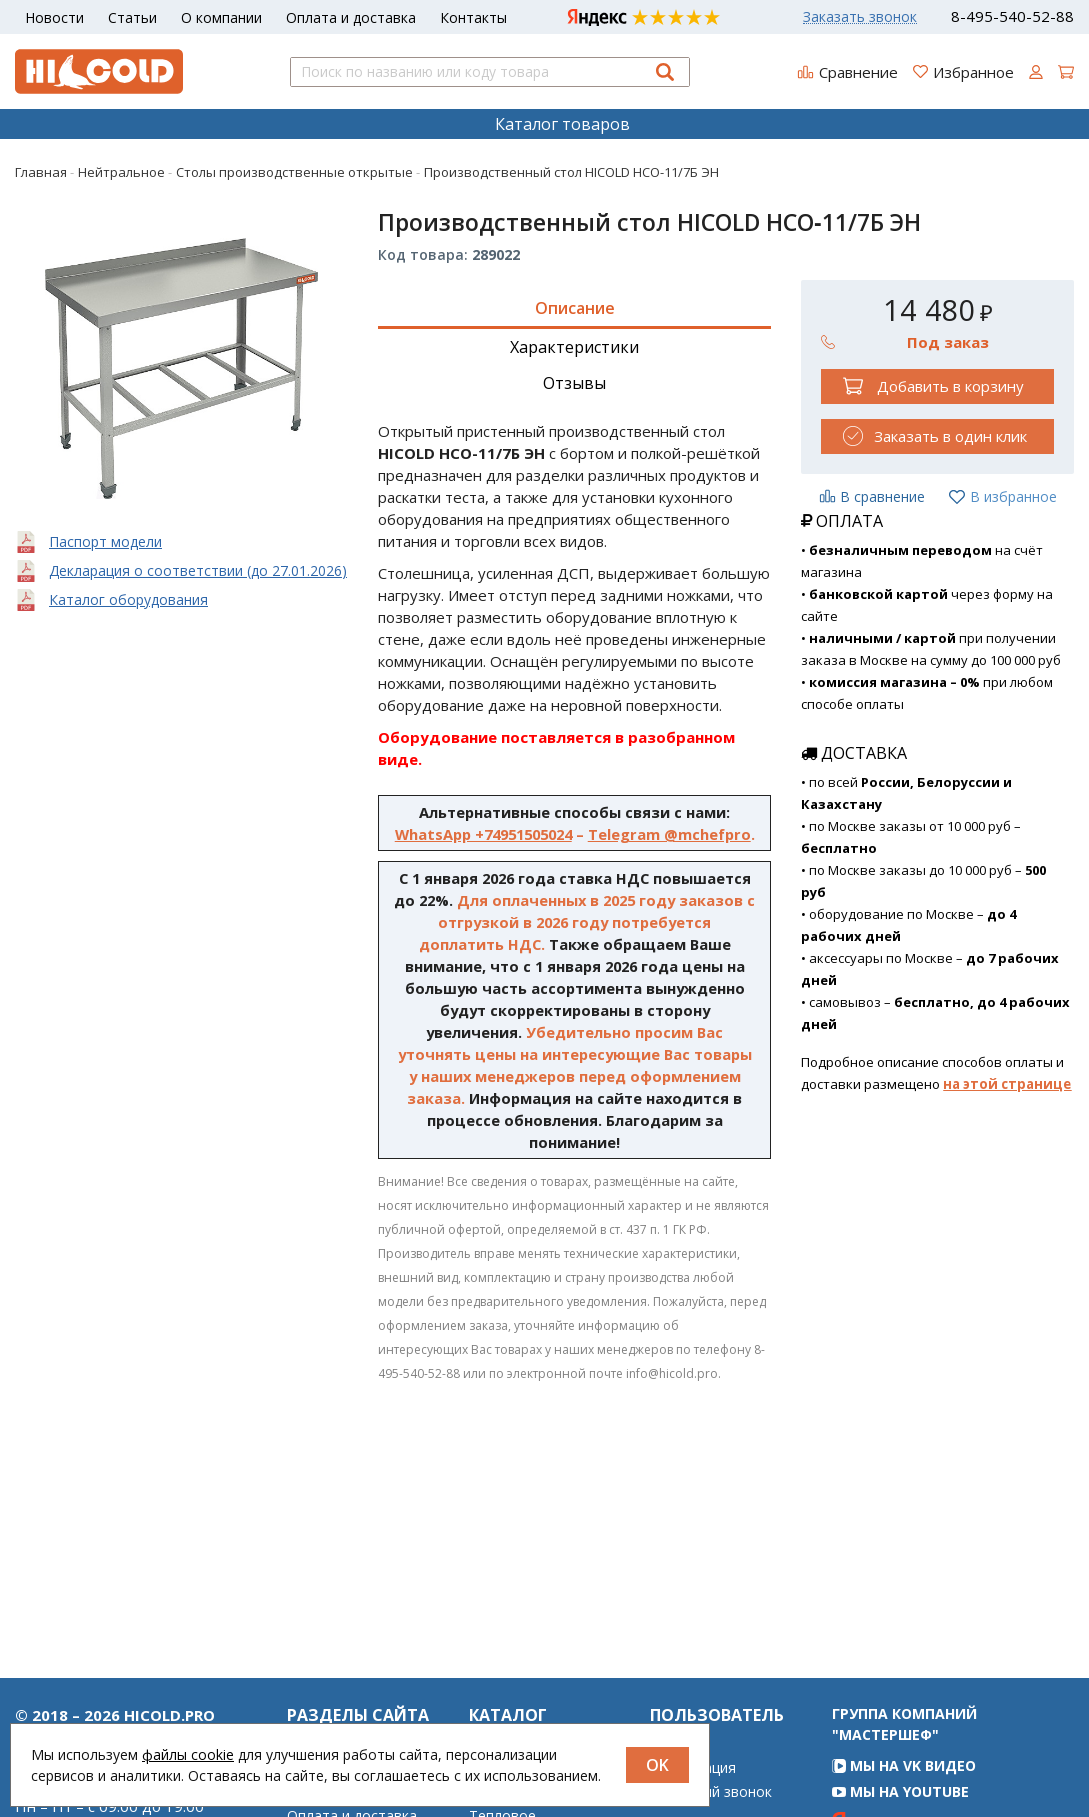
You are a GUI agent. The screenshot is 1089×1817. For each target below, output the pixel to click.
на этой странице (1007, 1084)
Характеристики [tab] (574, 347)
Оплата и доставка (351, 17)
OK (657, 1765)
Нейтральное (514, 1810)
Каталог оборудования (128, 599)
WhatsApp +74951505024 (483, 834)
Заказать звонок (860, 17)
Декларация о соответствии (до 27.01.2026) (198, 570)
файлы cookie (188, 1754)
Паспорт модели (105, 541)
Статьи (132, 17)
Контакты (473, 17)
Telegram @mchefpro (669, 834)
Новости (54, 17)
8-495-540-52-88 (1012, 16)
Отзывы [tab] (574, 383)
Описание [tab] (575, 308)
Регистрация (693, 1810)
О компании (221, 17)
